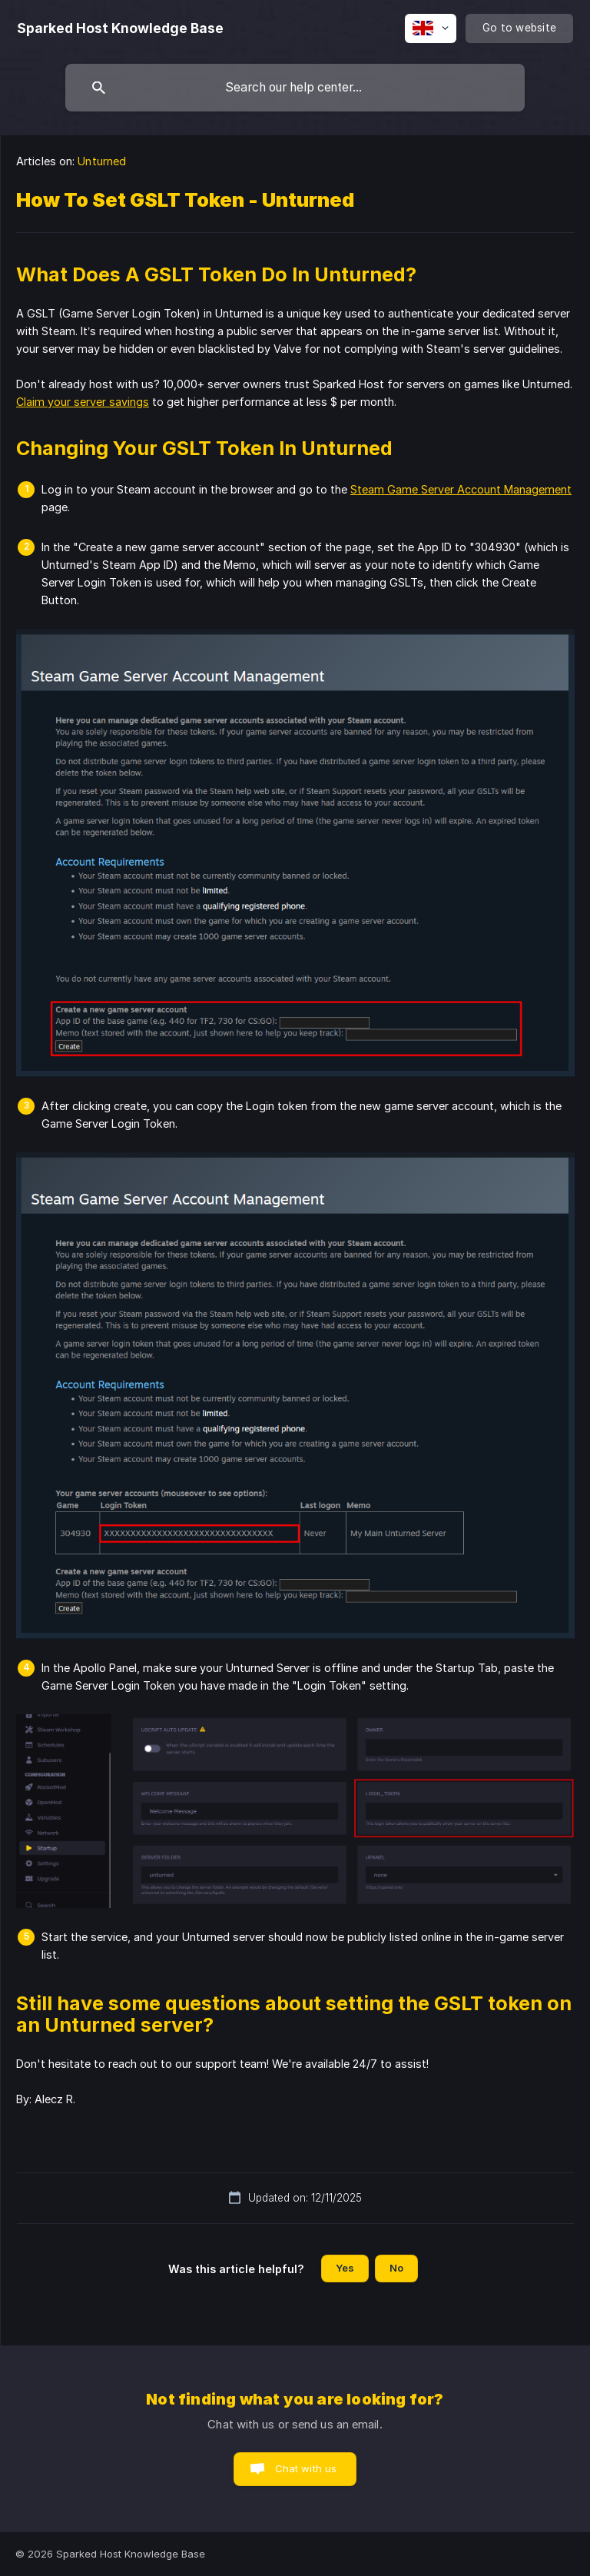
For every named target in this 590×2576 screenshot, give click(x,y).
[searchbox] (295, 87)
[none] (120, 28)
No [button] (396, 2268)
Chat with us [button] (306, 2468)
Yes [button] (345, 2268)
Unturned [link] (102, 161)
